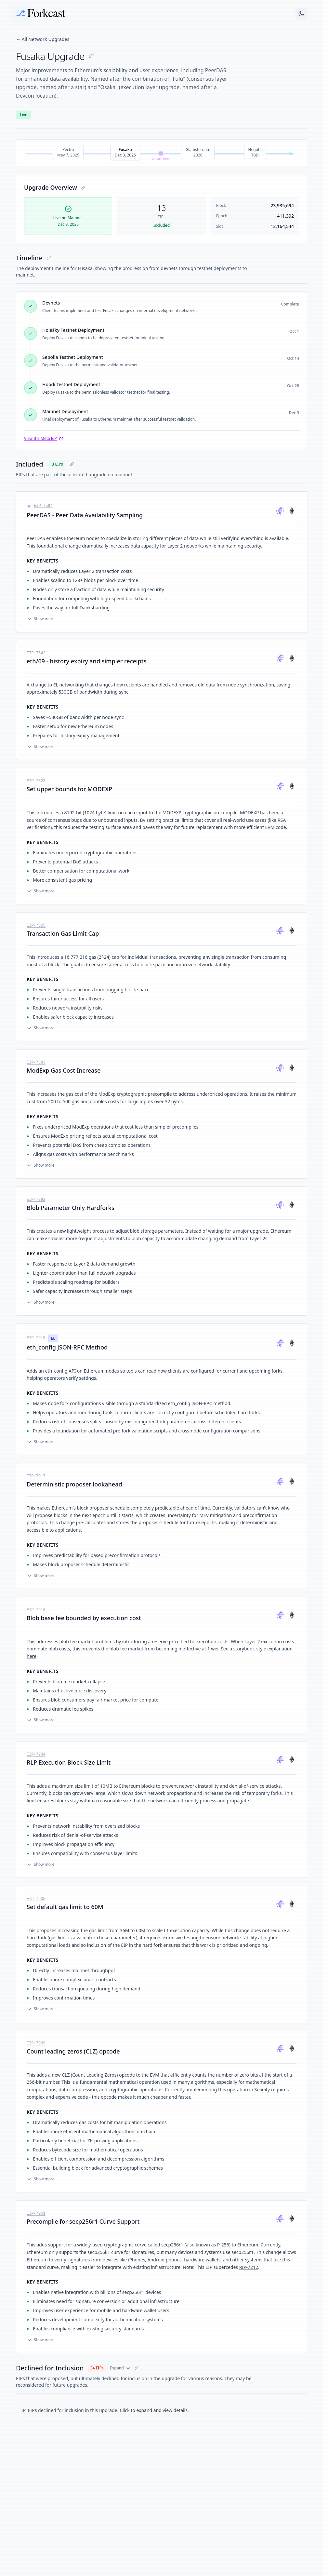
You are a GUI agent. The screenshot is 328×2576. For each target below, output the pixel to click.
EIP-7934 (36, 1754)
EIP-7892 (36, 1200)
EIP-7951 (36, 2213)
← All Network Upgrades (42, 39)
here (31, 1656)
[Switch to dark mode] (301, 14)
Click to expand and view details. (154, 2410)
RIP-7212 (248, 2267)
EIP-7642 (36, 653)
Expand (120, 2368)
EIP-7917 (36, 1476)
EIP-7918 (36, 1610)
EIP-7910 (36, 1338)
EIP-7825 (36, 925)
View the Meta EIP (43, 438)
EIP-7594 (43, 506)
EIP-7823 (36, 781)
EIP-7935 (36, 1899)
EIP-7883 (36, 1062)
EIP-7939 (36, 2043)
